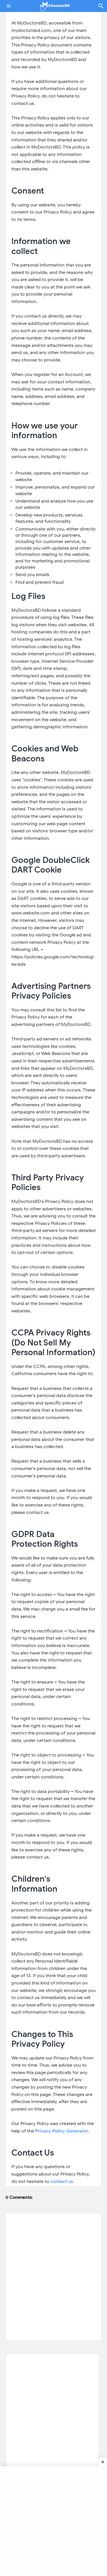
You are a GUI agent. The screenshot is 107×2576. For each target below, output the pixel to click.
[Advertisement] (52, 2443)
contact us (62, 2181)
